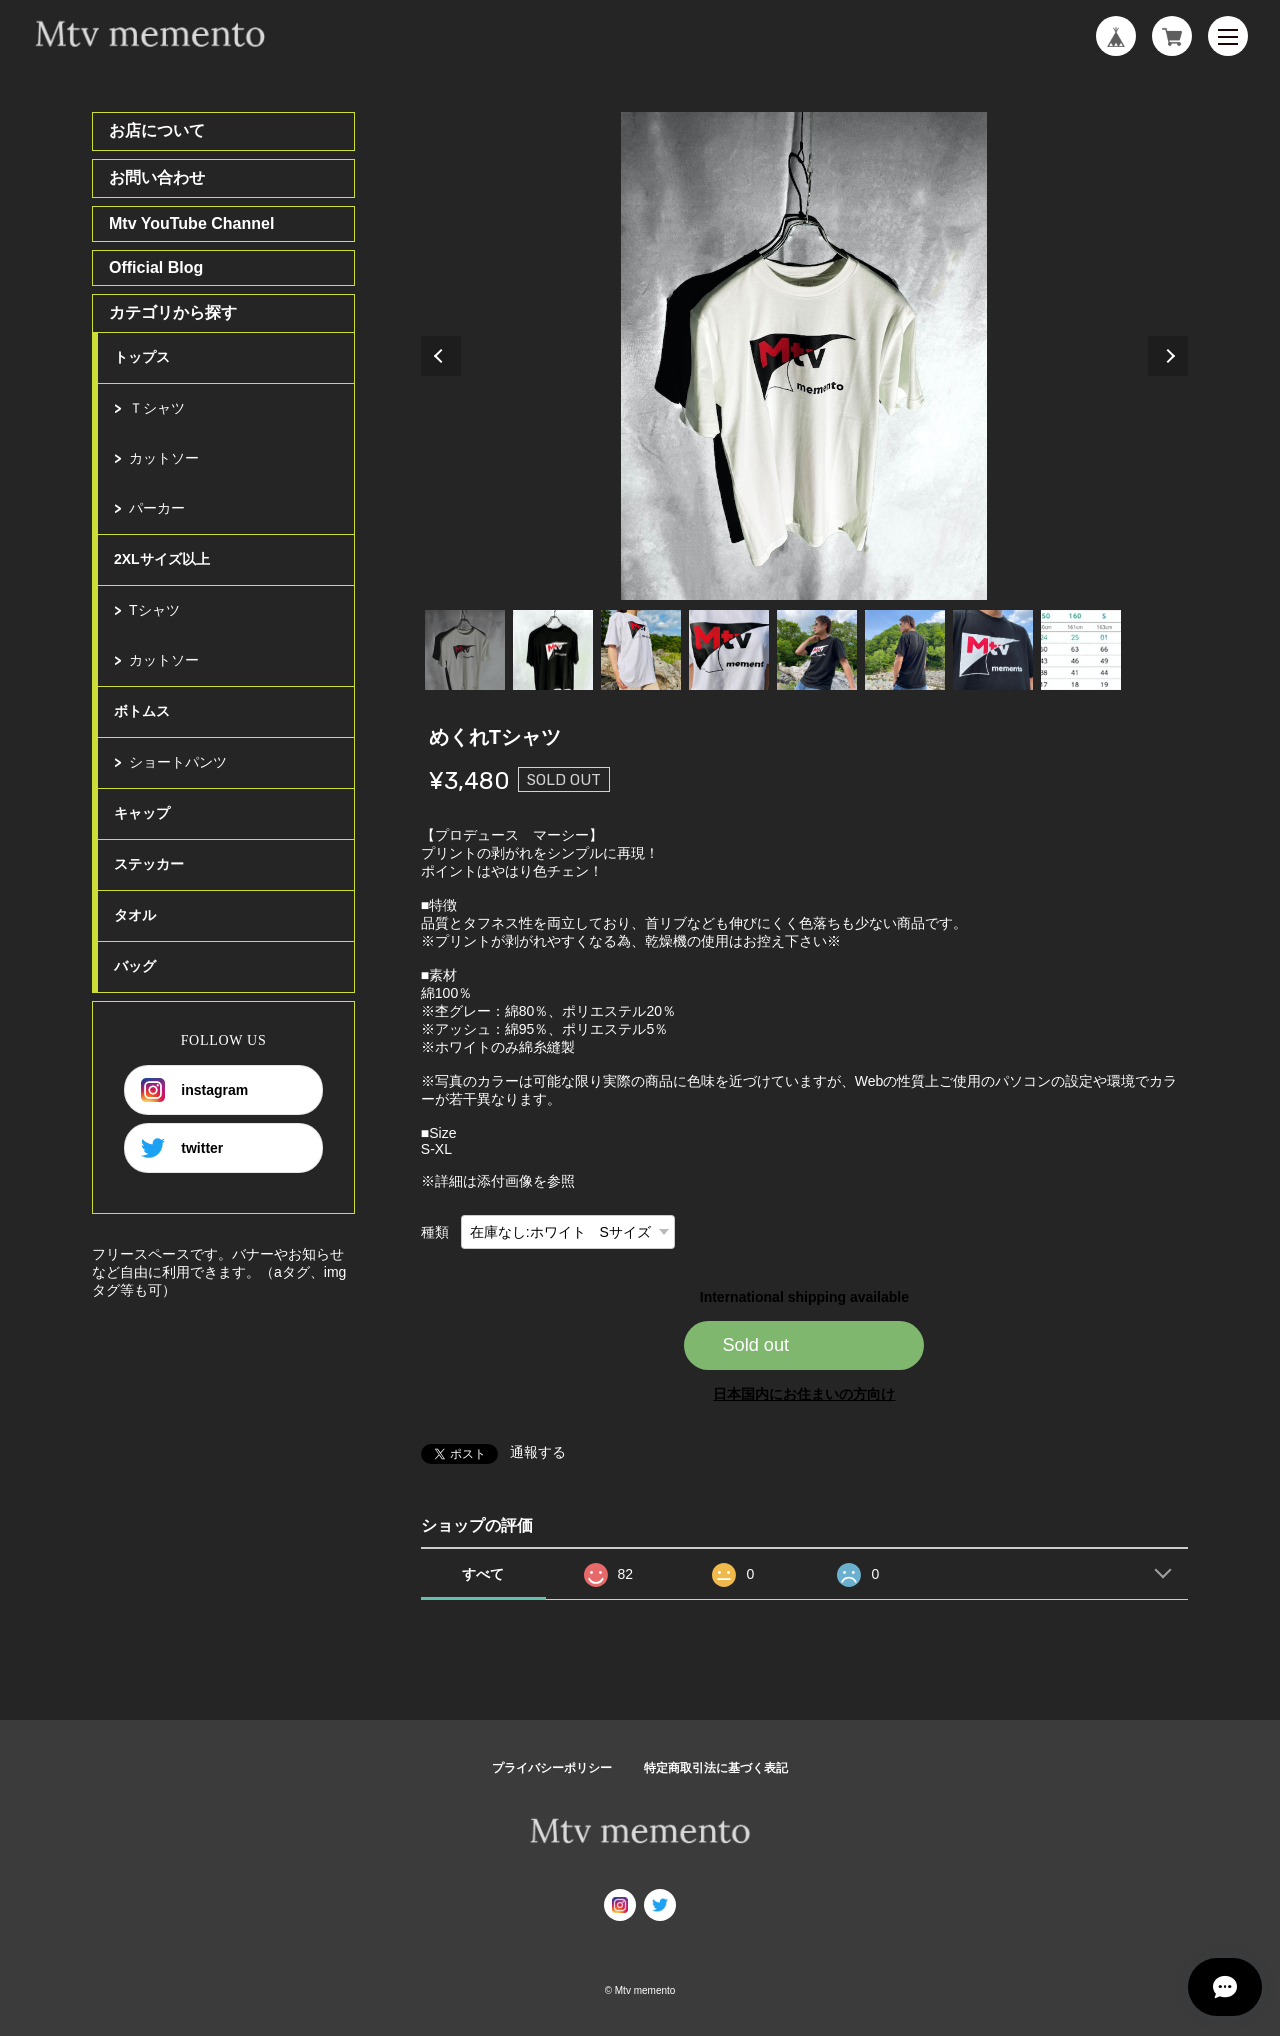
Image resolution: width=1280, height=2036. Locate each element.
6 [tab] (905, 650)
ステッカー (149, 864)
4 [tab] (729, 650)
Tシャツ (154, 610)
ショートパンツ (178, 762)
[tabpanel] (804, 356)
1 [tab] (465, 650)
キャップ (142, 813)
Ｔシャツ (157, 408)
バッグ (135, 966)
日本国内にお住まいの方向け (804, 1394)
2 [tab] (553, 650)
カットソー (164, 458)
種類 (435, 1232)
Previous (441, 356)
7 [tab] (993, 650)
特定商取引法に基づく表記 (716, 1768)
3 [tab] (641, 650)
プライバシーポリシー (552, 1768)
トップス (142, 357)
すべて (483, 1574)
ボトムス (142, 711)
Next (1168, 356)
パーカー (157, 508)
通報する (538, 1452)
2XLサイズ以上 (162, 559)
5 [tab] (817, 650)
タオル (135, 915)
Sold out (755, 1345)
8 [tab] (1081, 650)
